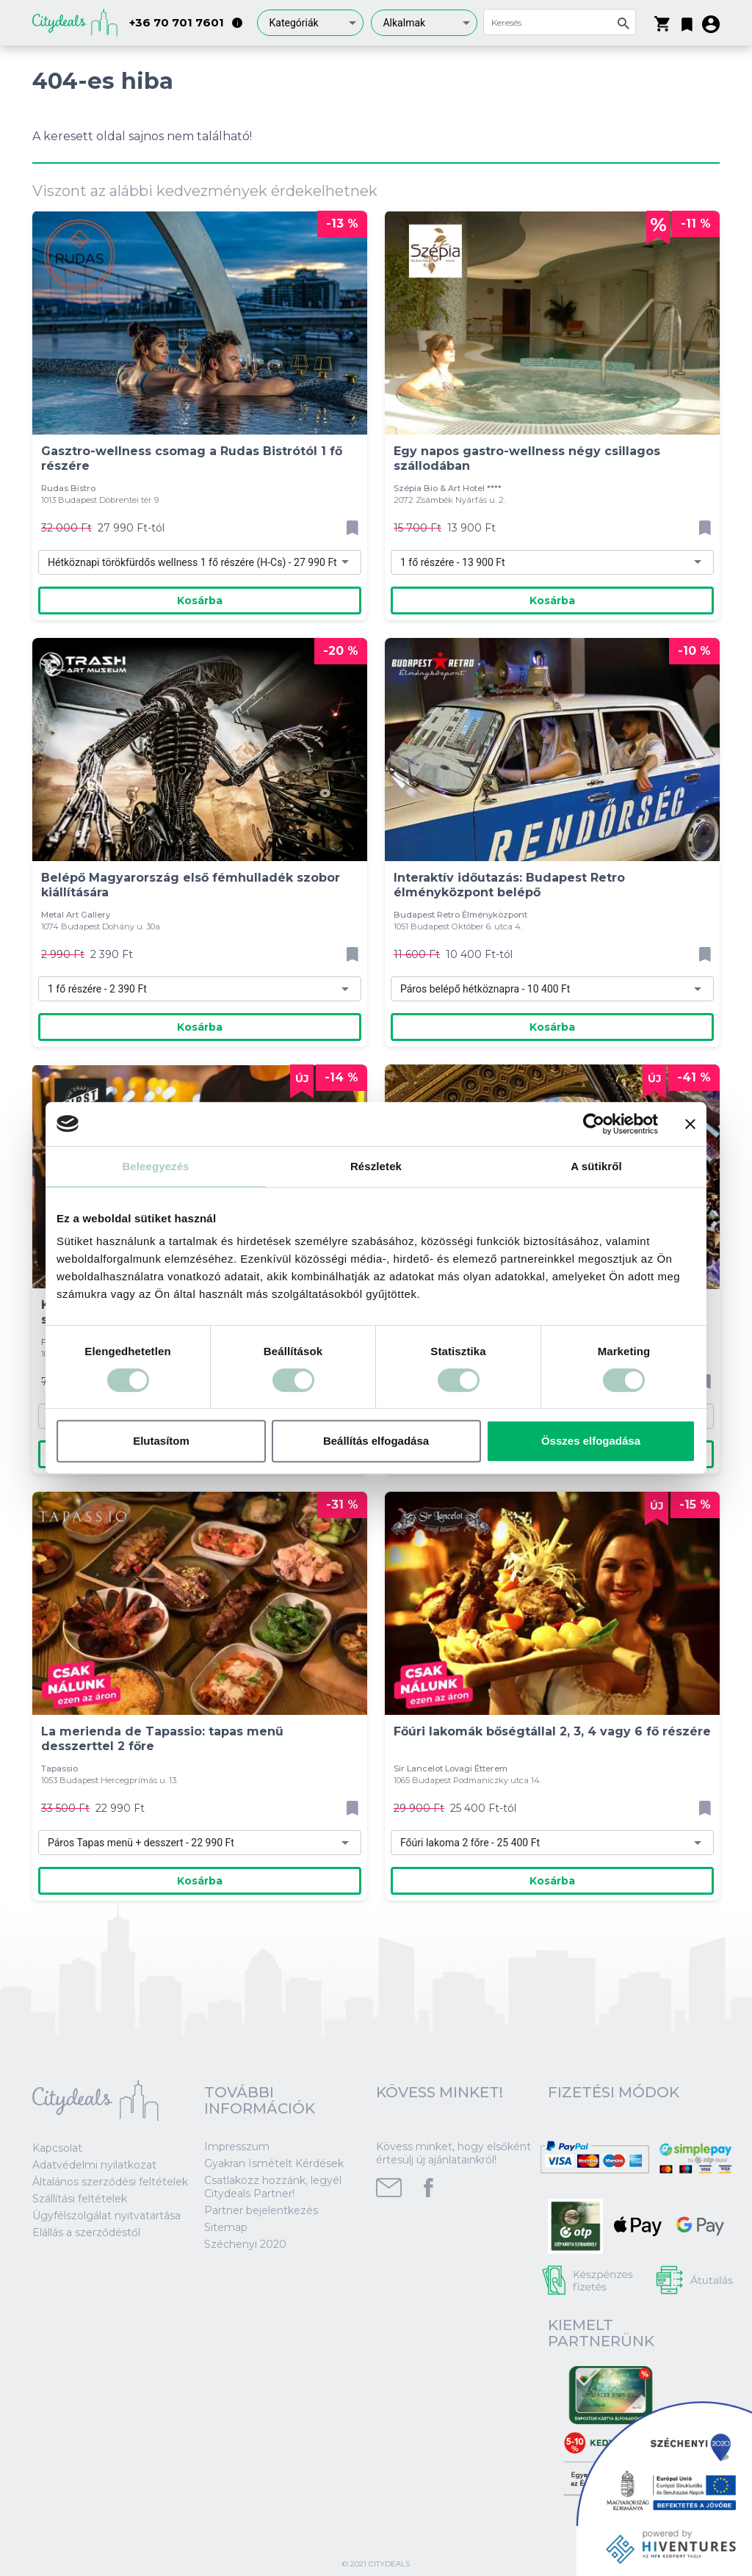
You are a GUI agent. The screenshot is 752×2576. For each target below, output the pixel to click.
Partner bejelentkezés (261, 2210)
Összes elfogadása (590, 1440)
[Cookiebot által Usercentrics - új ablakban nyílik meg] (593, 1124)
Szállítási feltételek (79, 2198)
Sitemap (225, 2227)
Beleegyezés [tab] (155, 1166)
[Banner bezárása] (690, 1124)
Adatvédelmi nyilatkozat (94, 2165)
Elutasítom (161, 1440)
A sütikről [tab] (596, 1166)
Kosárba (200, 600)
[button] (687, 21)
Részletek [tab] (376, 1166)
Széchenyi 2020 (245, 2244)
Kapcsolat (57, 2148)
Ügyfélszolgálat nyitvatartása (106, 2215)
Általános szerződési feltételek (110, 2181)
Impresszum (237, 2146)
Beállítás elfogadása (376, 1440)
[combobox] (310, 23)
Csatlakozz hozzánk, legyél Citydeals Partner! (272, 2187)
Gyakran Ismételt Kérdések (274, 2163)
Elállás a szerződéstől (86, 2232)
